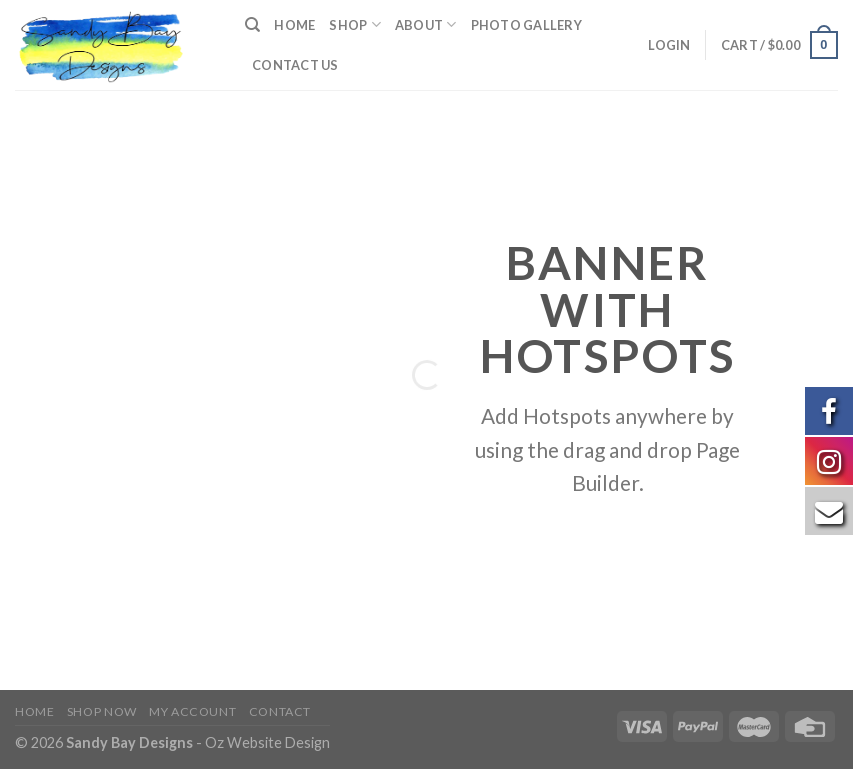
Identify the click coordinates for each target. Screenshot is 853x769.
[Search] (252, 25)
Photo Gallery (526, 25)
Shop (354, 24)
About (426, 24)
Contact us (295, 65)
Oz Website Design (267, 742)
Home (294, 25)
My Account (192, 711)
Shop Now (102, 711)
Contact (280, 711)
